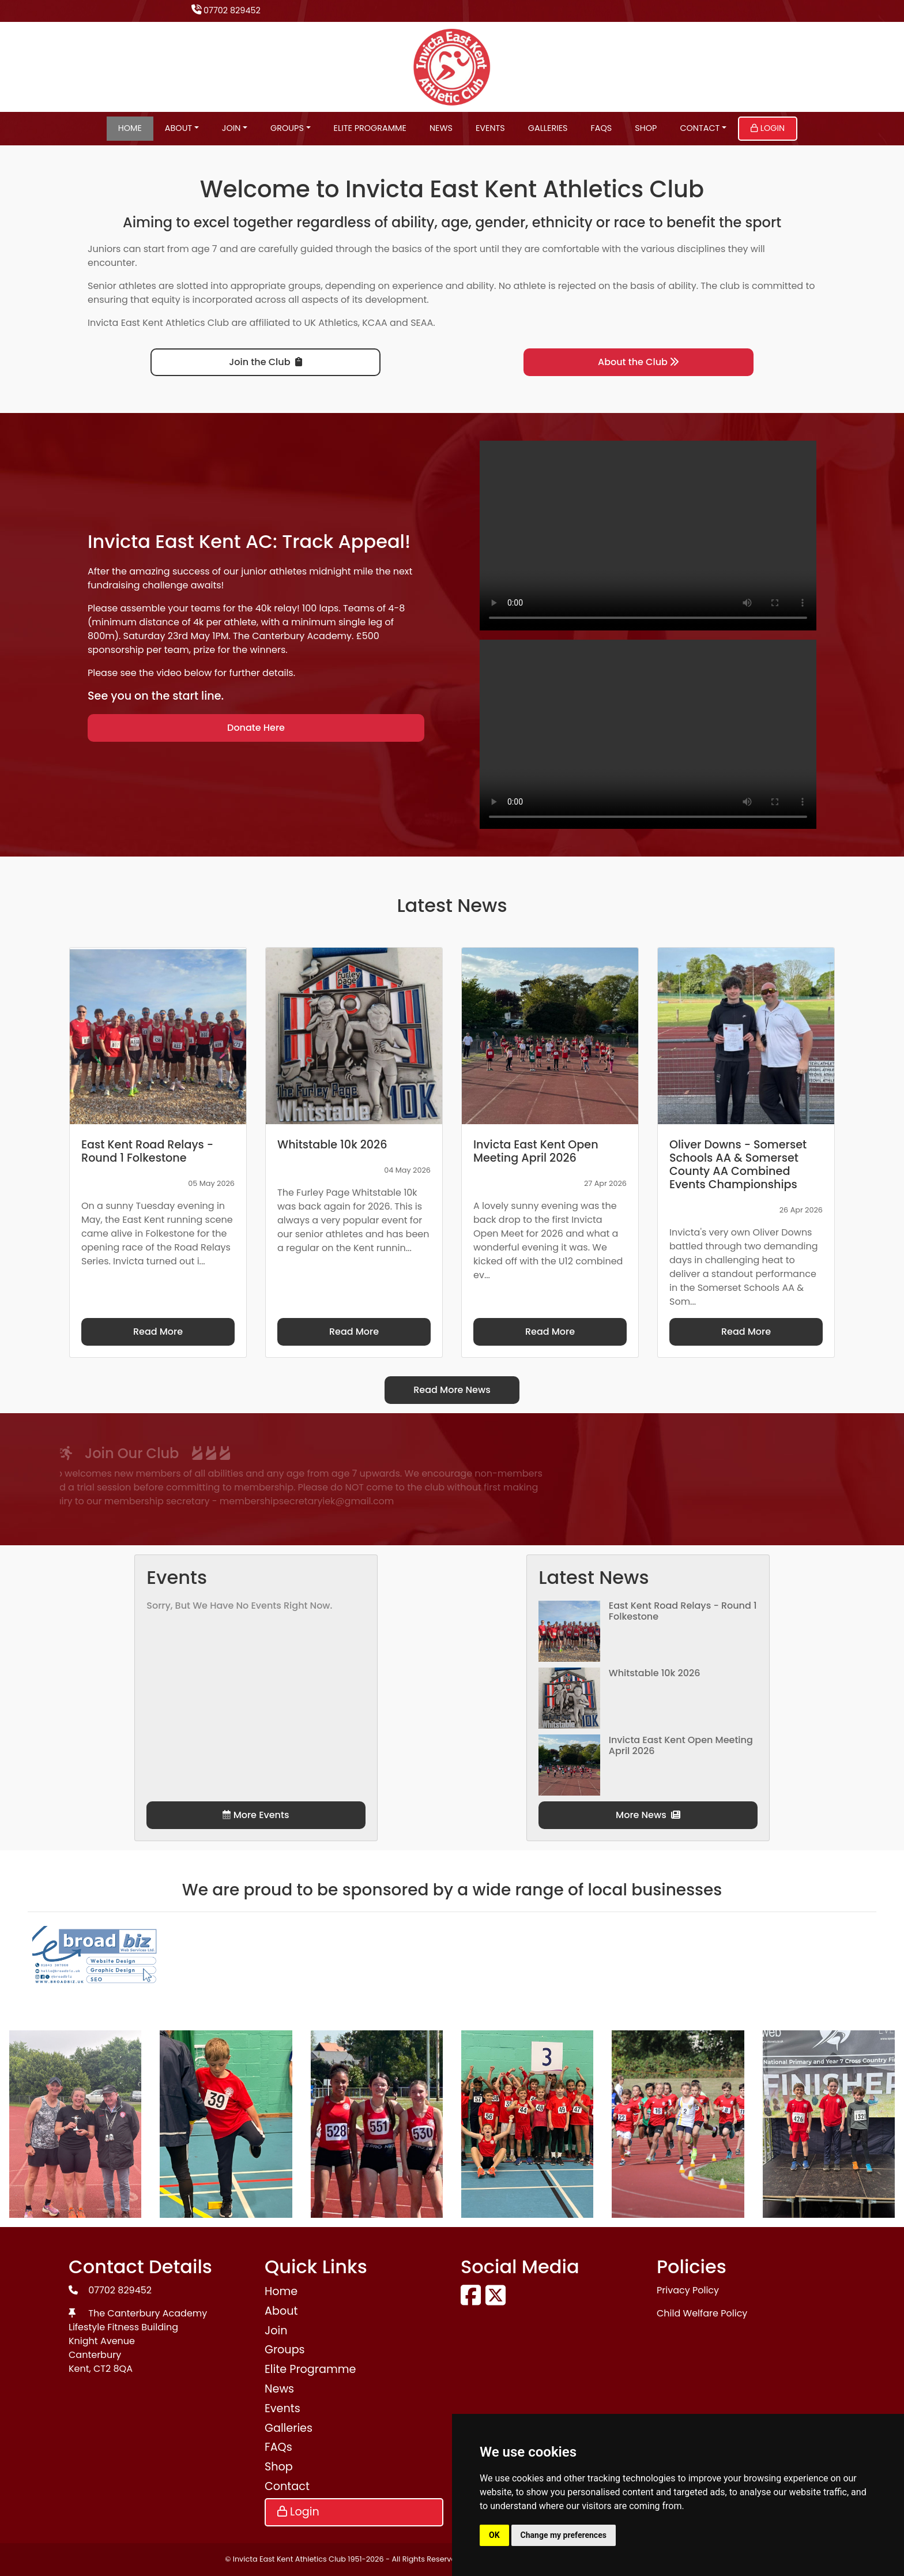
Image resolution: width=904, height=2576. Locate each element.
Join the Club (265, 362)
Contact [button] (700, 128)
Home (130, 128)
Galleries (548, 128)
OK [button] (494, 2535)
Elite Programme (370, 128)
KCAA (374, 322)
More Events (256, 1815)
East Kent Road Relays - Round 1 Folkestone (683, 1611)
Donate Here (256, 727)
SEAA (421, 322)
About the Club (638, 362)
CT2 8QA (113, 2368)
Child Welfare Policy (702, 2313)
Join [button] (231, 128)
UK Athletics (331, 322)
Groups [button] (287, 128)
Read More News (452, 1389)
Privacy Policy (688, 2290)
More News (648, 1815)
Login (768, 128)
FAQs (601, 128)
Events (490, 128)
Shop (646, 128)
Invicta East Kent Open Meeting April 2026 (681, 1745)
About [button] (178, 128)
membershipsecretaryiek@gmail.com (171, 1501)
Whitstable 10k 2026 (654, 1673)
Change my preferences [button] (564, 2535)
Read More (158, 1331)
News (441, 128)
